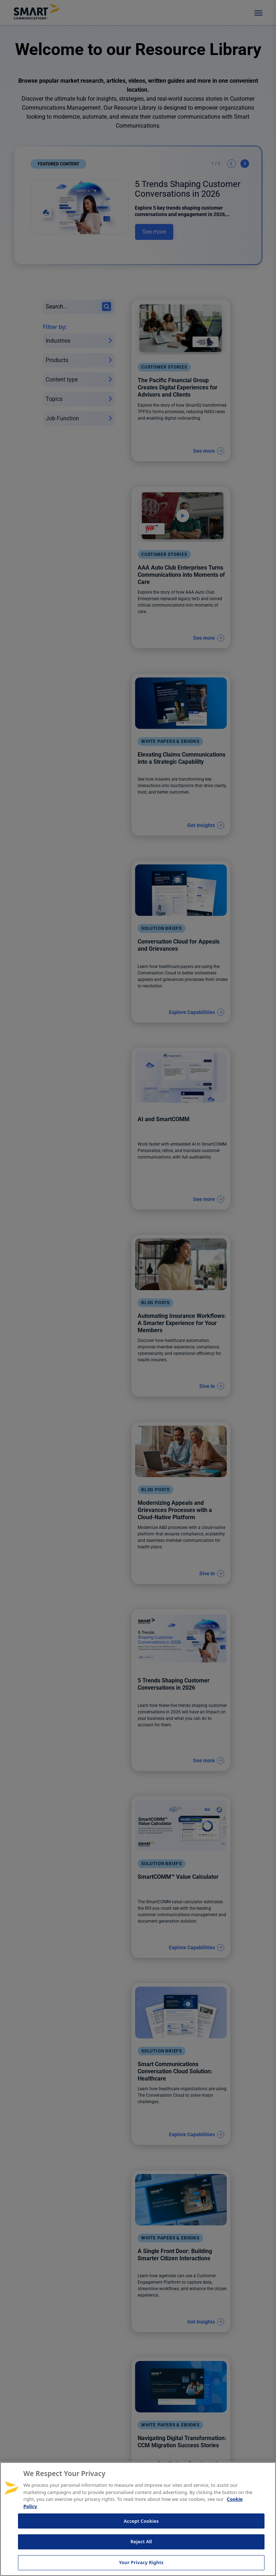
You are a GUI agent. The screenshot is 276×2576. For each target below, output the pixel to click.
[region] (138, 2519)
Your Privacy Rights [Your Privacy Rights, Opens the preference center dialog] (141, 2562)
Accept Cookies (141, 2521)
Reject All (141, 2541)
